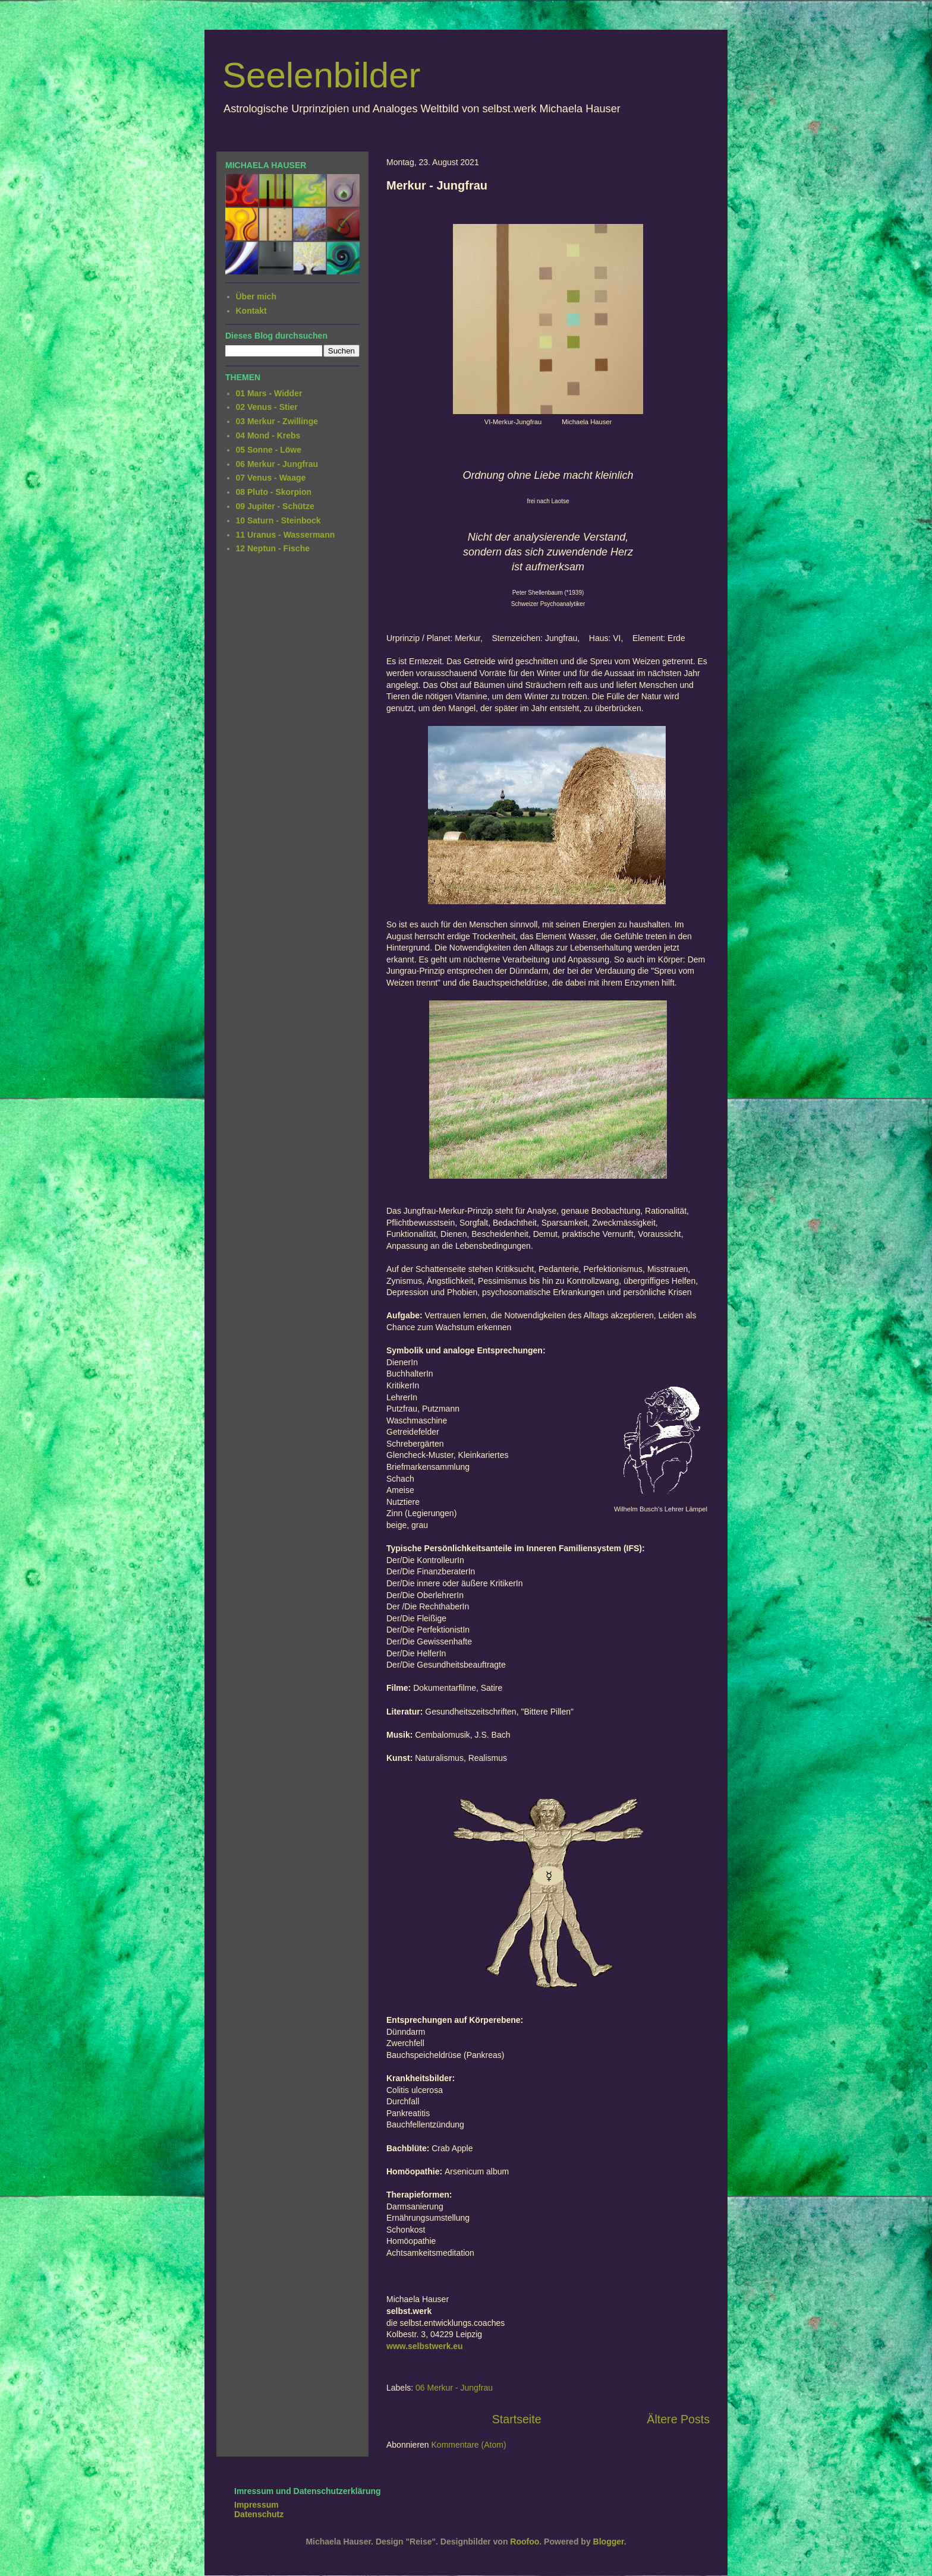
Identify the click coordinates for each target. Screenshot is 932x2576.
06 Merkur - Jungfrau (454, 2387)
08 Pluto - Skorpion (274, 492)
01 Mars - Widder (269, 393)
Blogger (608, 2541)
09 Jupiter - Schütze (275, 506)
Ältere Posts (678, 2419)
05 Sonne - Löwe (268, 449)
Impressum (256, 2504)
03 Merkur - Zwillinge (277, 421)
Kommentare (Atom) (469, 2444)
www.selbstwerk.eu (424, 2346)
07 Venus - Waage (271, 477)
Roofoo (524, 2541)
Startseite (516, 2419)
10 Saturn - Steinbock (278, 520)
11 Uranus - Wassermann (285, 534)
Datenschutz (259, 2514)
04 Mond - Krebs (268, 435)
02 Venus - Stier (267, 407)
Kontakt (251, 310)
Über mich (256, 296)
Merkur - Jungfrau (436, 185)
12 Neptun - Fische (273, 548)
